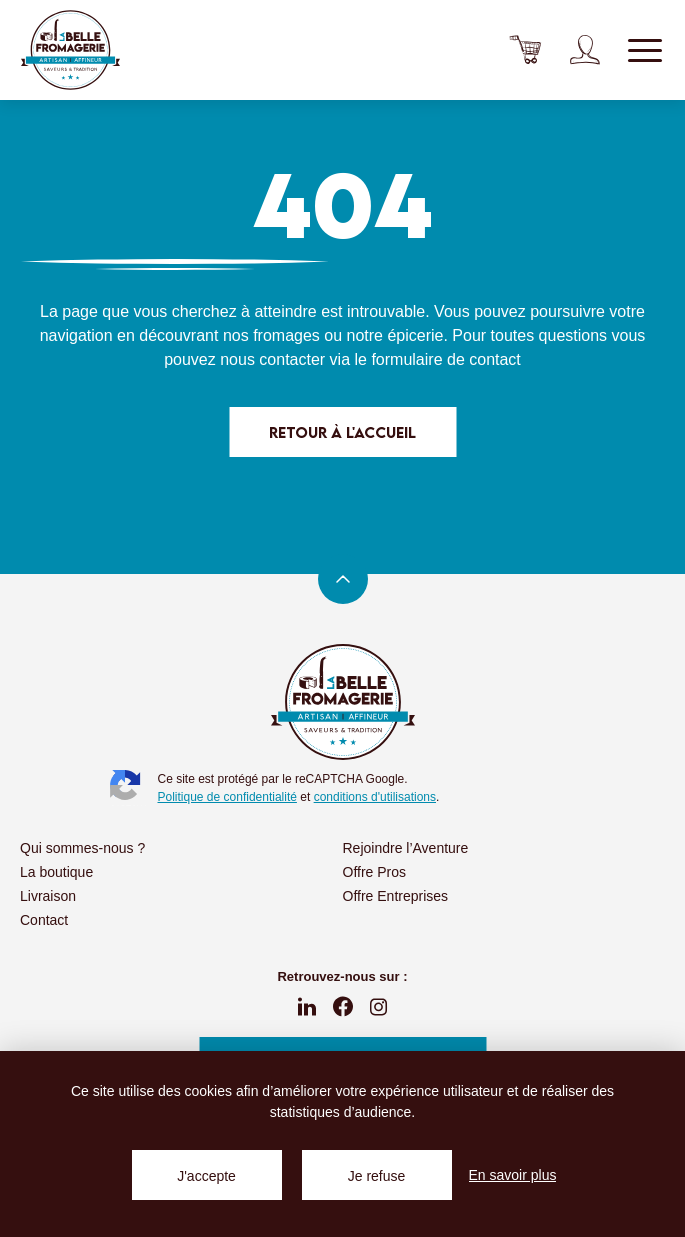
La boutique (56, 872)
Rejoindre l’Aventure (406, 848)
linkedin (307, 1007)
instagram (379, 1007)
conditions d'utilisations (375, 797)
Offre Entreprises (396, 896)
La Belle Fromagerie (70, 50)
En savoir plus (513, 1175)
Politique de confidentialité (227, 797)
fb (343, 1007)
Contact (44, 920)
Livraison (48, 896)
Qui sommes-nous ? (82, 848)
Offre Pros (375, 872)
